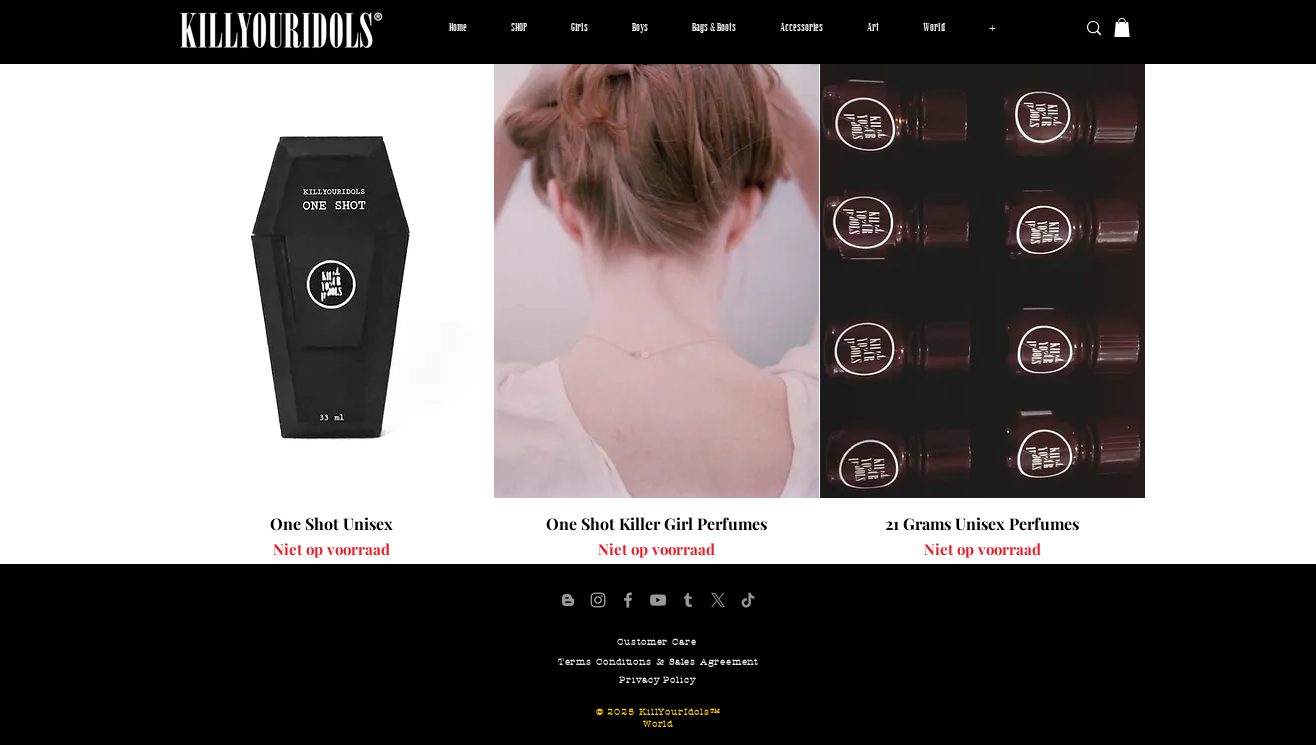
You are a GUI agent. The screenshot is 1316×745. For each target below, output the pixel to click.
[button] (579, 28)
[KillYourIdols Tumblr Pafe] (688, 600)
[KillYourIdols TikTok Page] (748, 600)
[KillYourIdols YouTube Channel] (658, 600)
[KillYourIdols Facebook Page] (628, 600)
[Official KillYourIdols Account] (598, 600)
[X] (718, 600)
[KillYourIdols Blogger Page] (568, 600)
